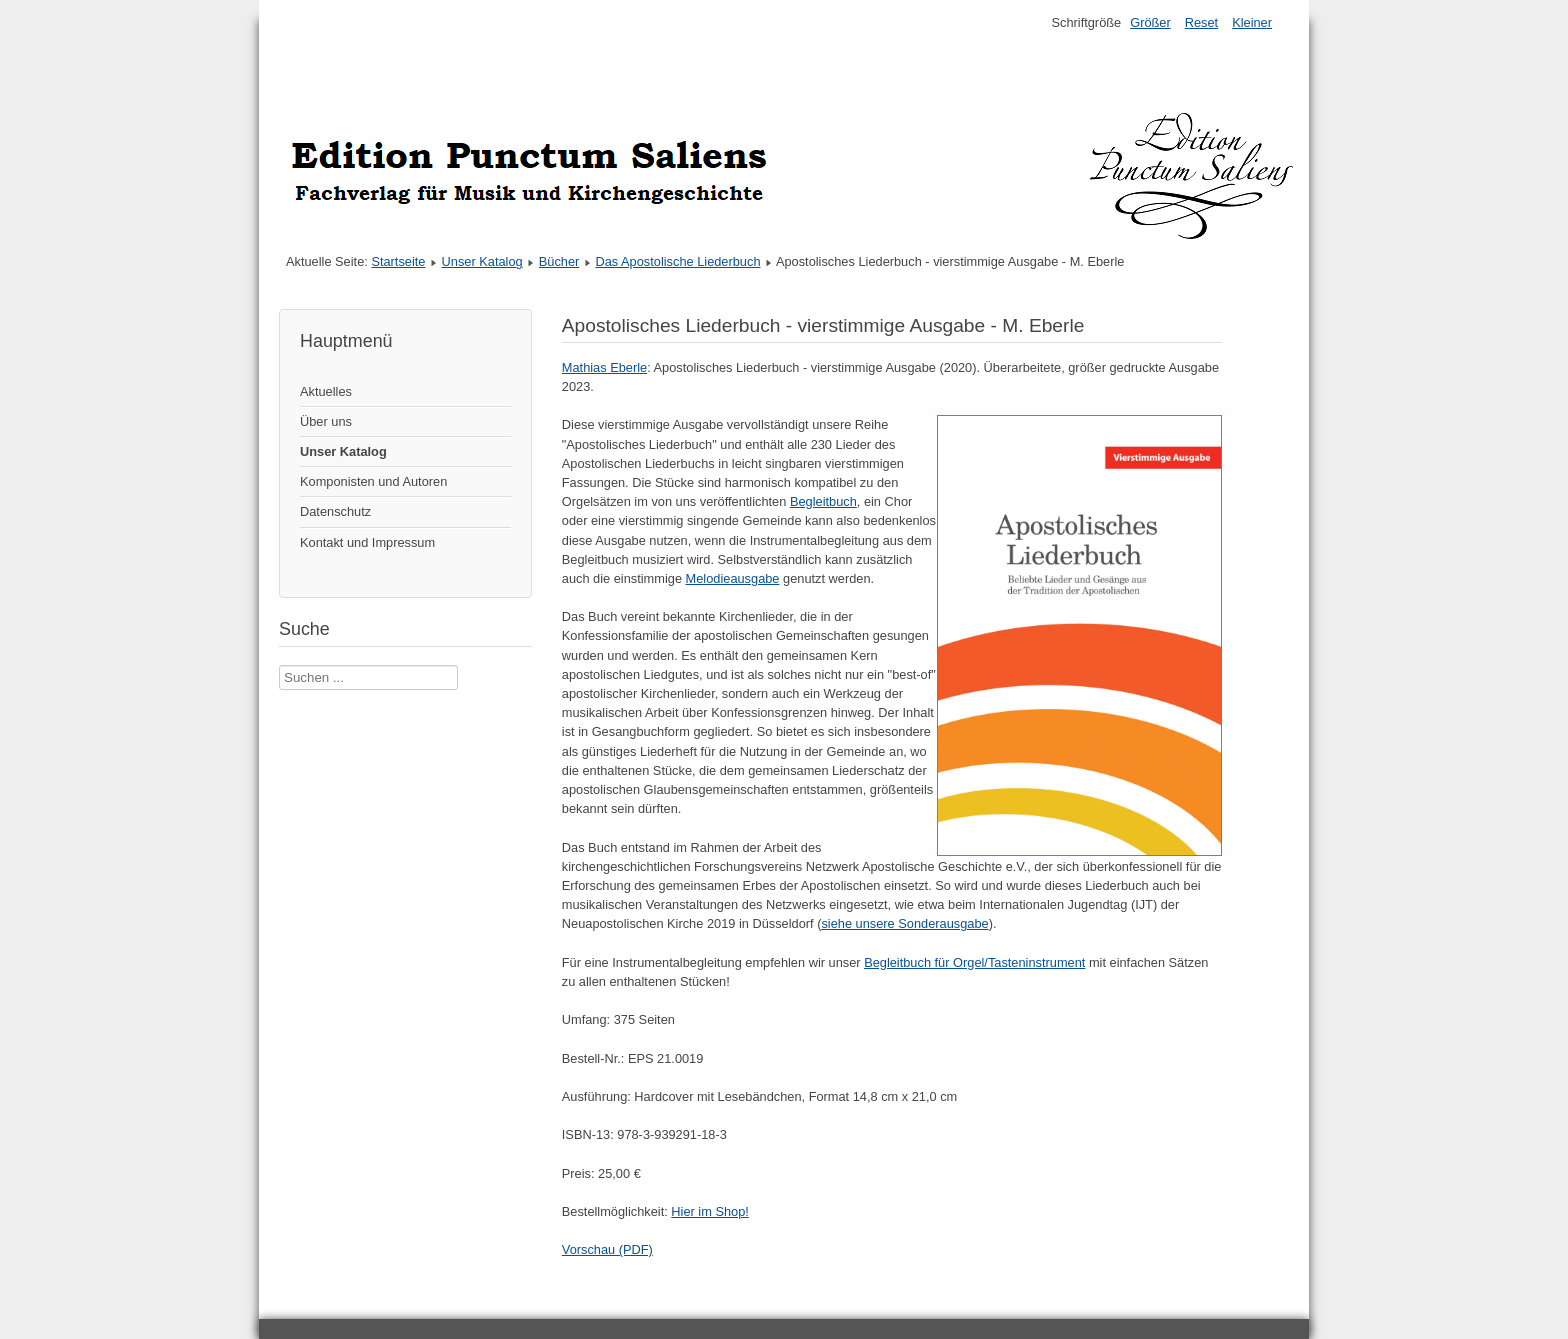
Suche (279, 665)
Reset (1201, 22)
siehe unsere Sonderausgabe (904, 923)
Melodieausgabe (733, 578)
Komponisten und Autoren (373, 481)
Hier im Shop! (710, 1211)
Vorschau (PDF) (607, 1249)
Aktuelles (326, 391)
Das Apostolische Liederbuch (677, 261)
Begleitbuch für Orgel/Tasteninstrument (974, 962)
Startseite (398, 261)
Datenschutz (335, 511)
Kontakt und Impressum (367, 542)
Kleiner (1252, 22)
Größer (1150, 22)
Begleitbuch (823, 501)
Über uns (326, 421)
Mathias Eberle (604, 367)
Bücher (559, 261)
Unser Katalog (482, 261)
